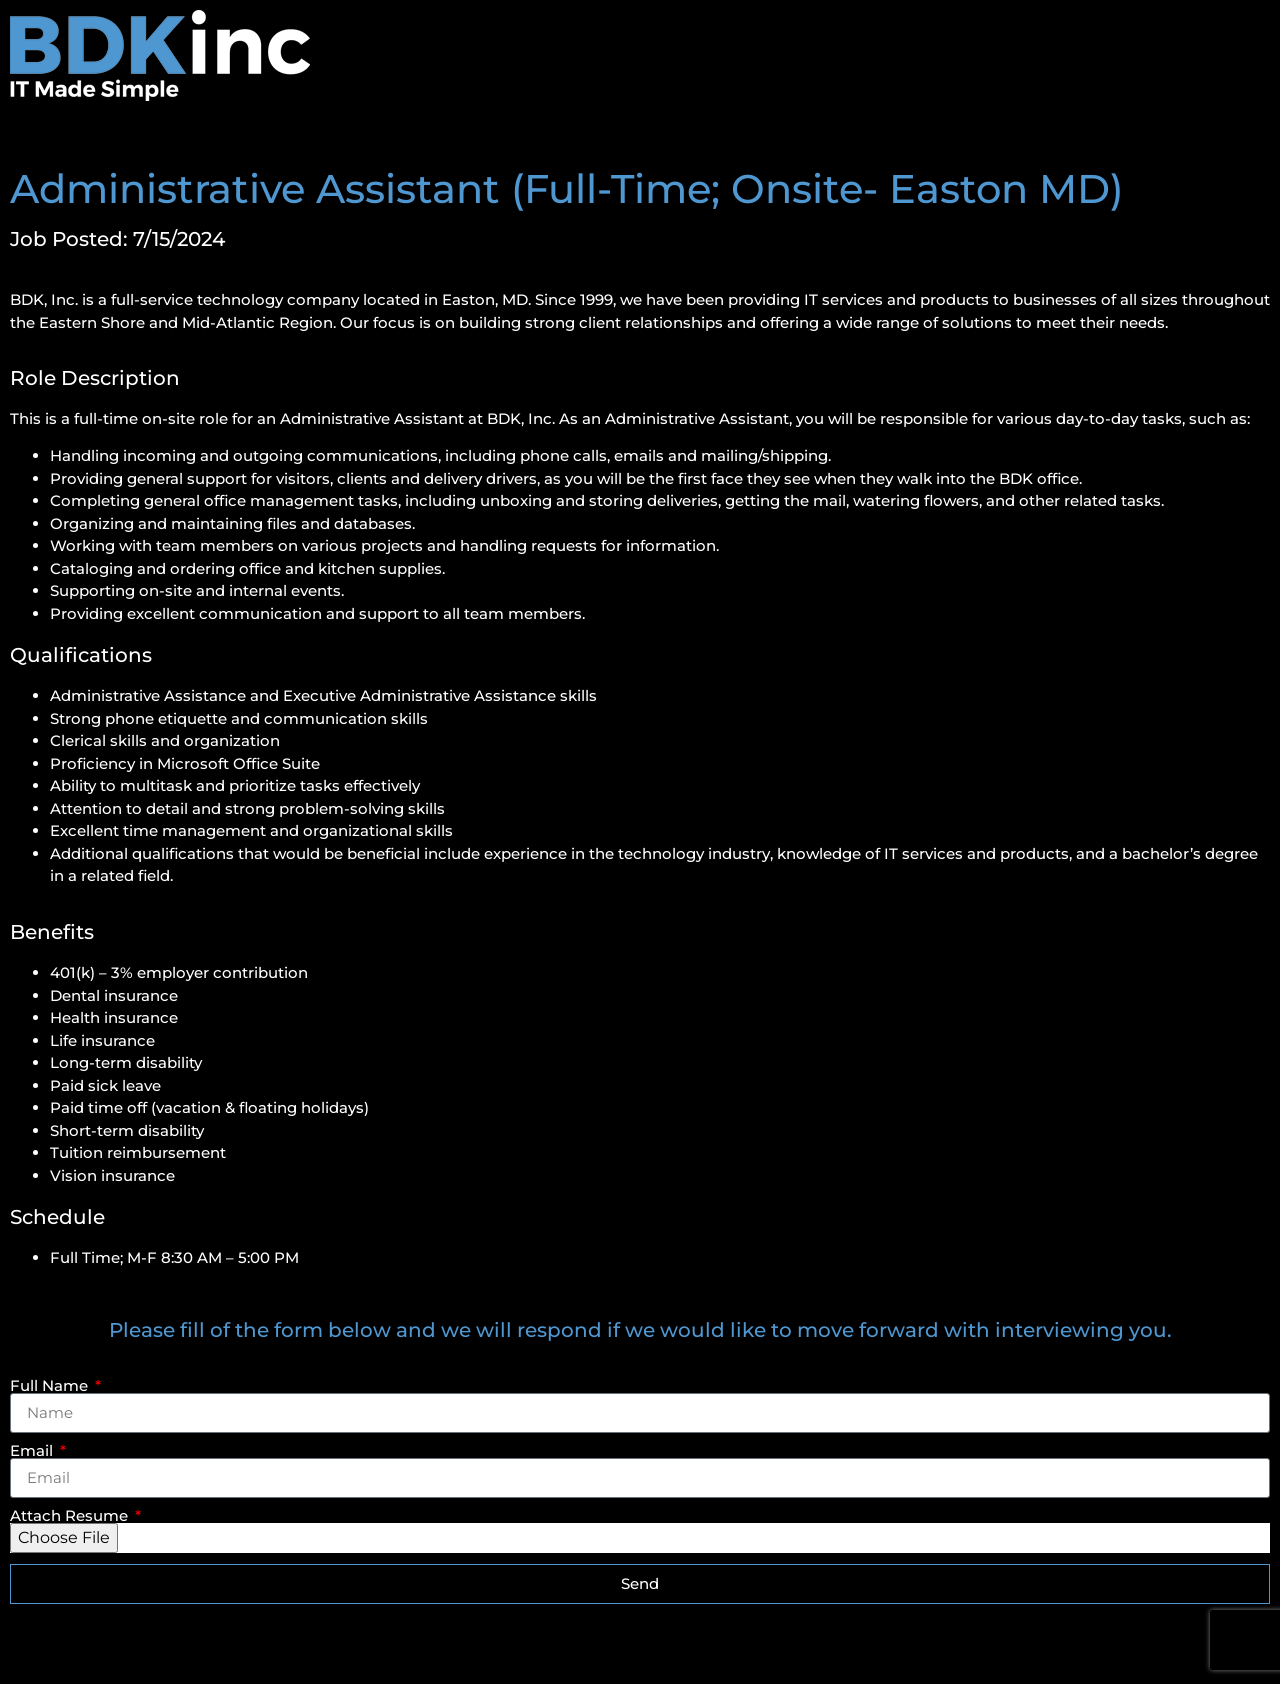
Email (33, 1450)
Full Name (51, 1385)
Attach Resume (71, 1515)
